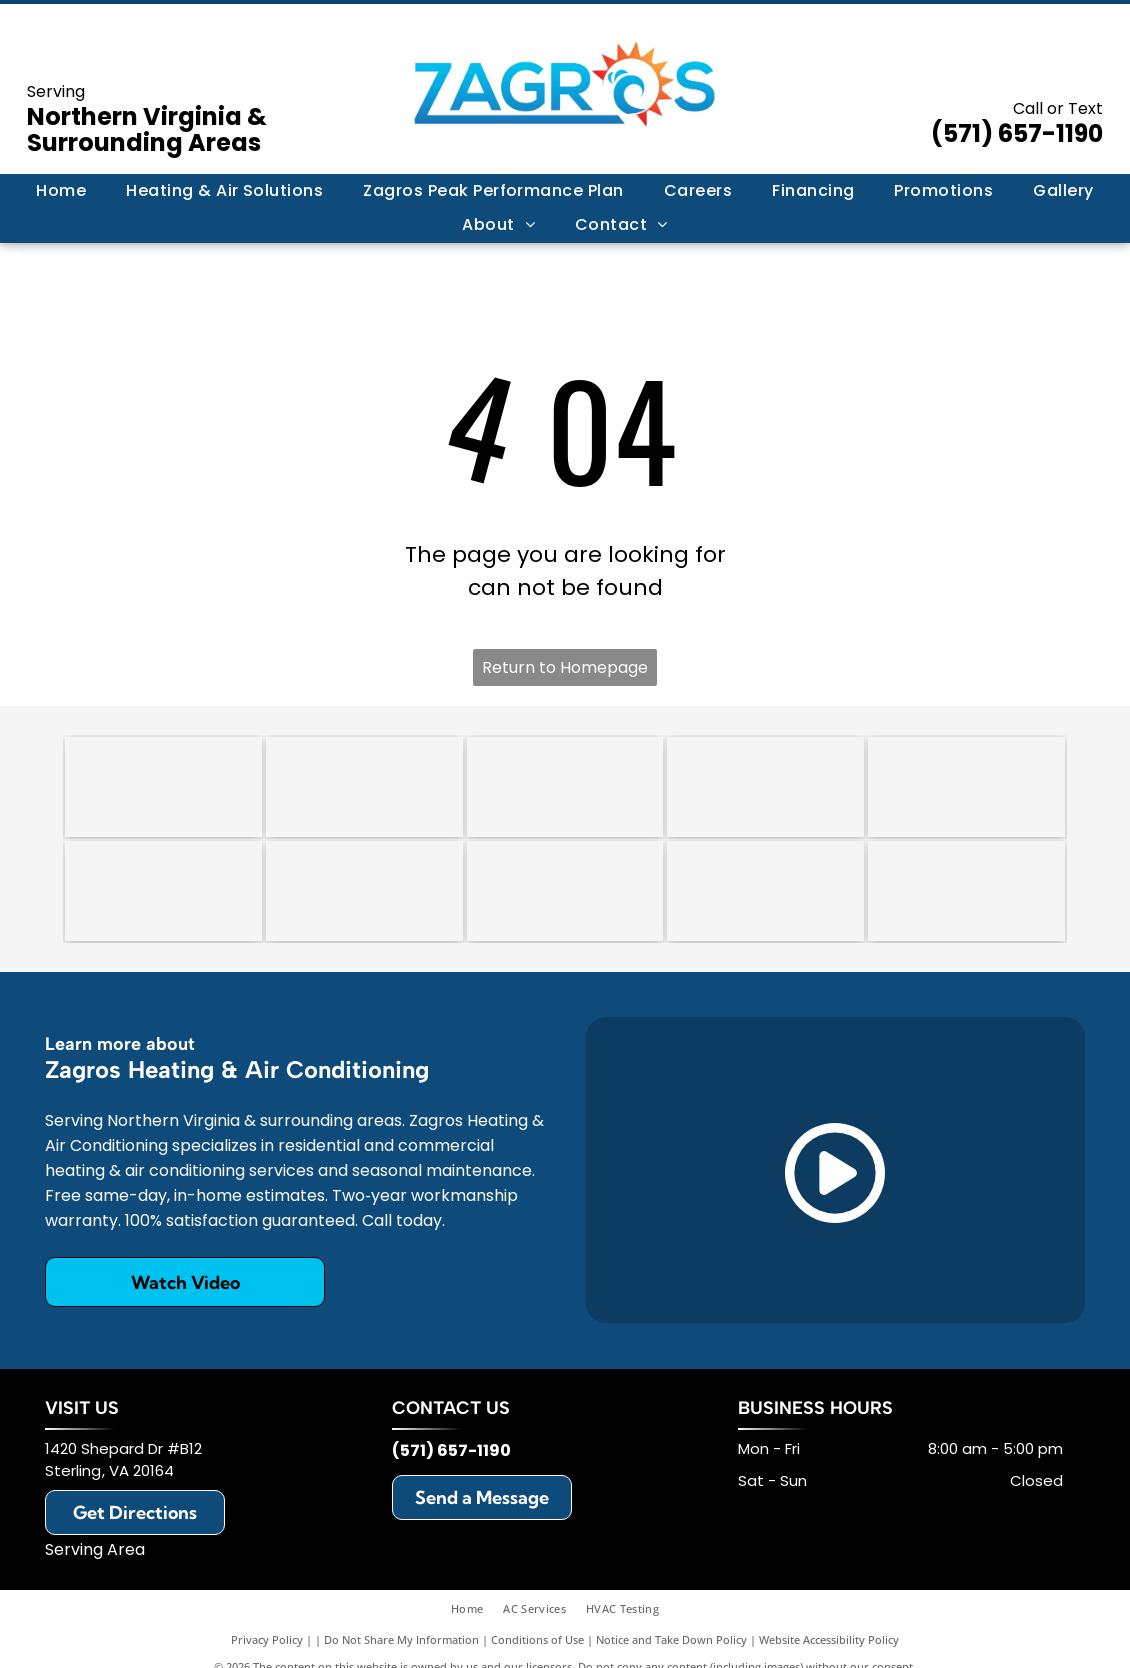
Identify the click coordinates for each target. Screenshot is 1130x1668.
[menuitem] (61, 191)
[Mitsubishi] (966, 891)
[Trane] (966, 787)
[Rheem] (565, 891)
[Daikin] (163, 891)
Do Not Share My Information (401, 1639)
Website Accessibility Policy (829, 1639)
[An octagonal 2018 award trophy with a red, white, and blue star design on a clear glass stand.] (364, 787)
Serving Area (95, 1549)
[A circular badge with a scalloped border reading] (565, 787)
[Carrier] (765, 787)
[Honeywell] (765, 891)
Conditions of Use (537, 1639)
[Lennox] (364, 891)
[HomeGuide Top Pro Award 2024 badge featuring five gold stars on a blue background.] (163, 787)
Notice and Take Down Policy (671, 1639)
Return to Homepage (565, 667)
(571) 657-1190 (1017, 133)
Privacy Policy (267, 1639)
